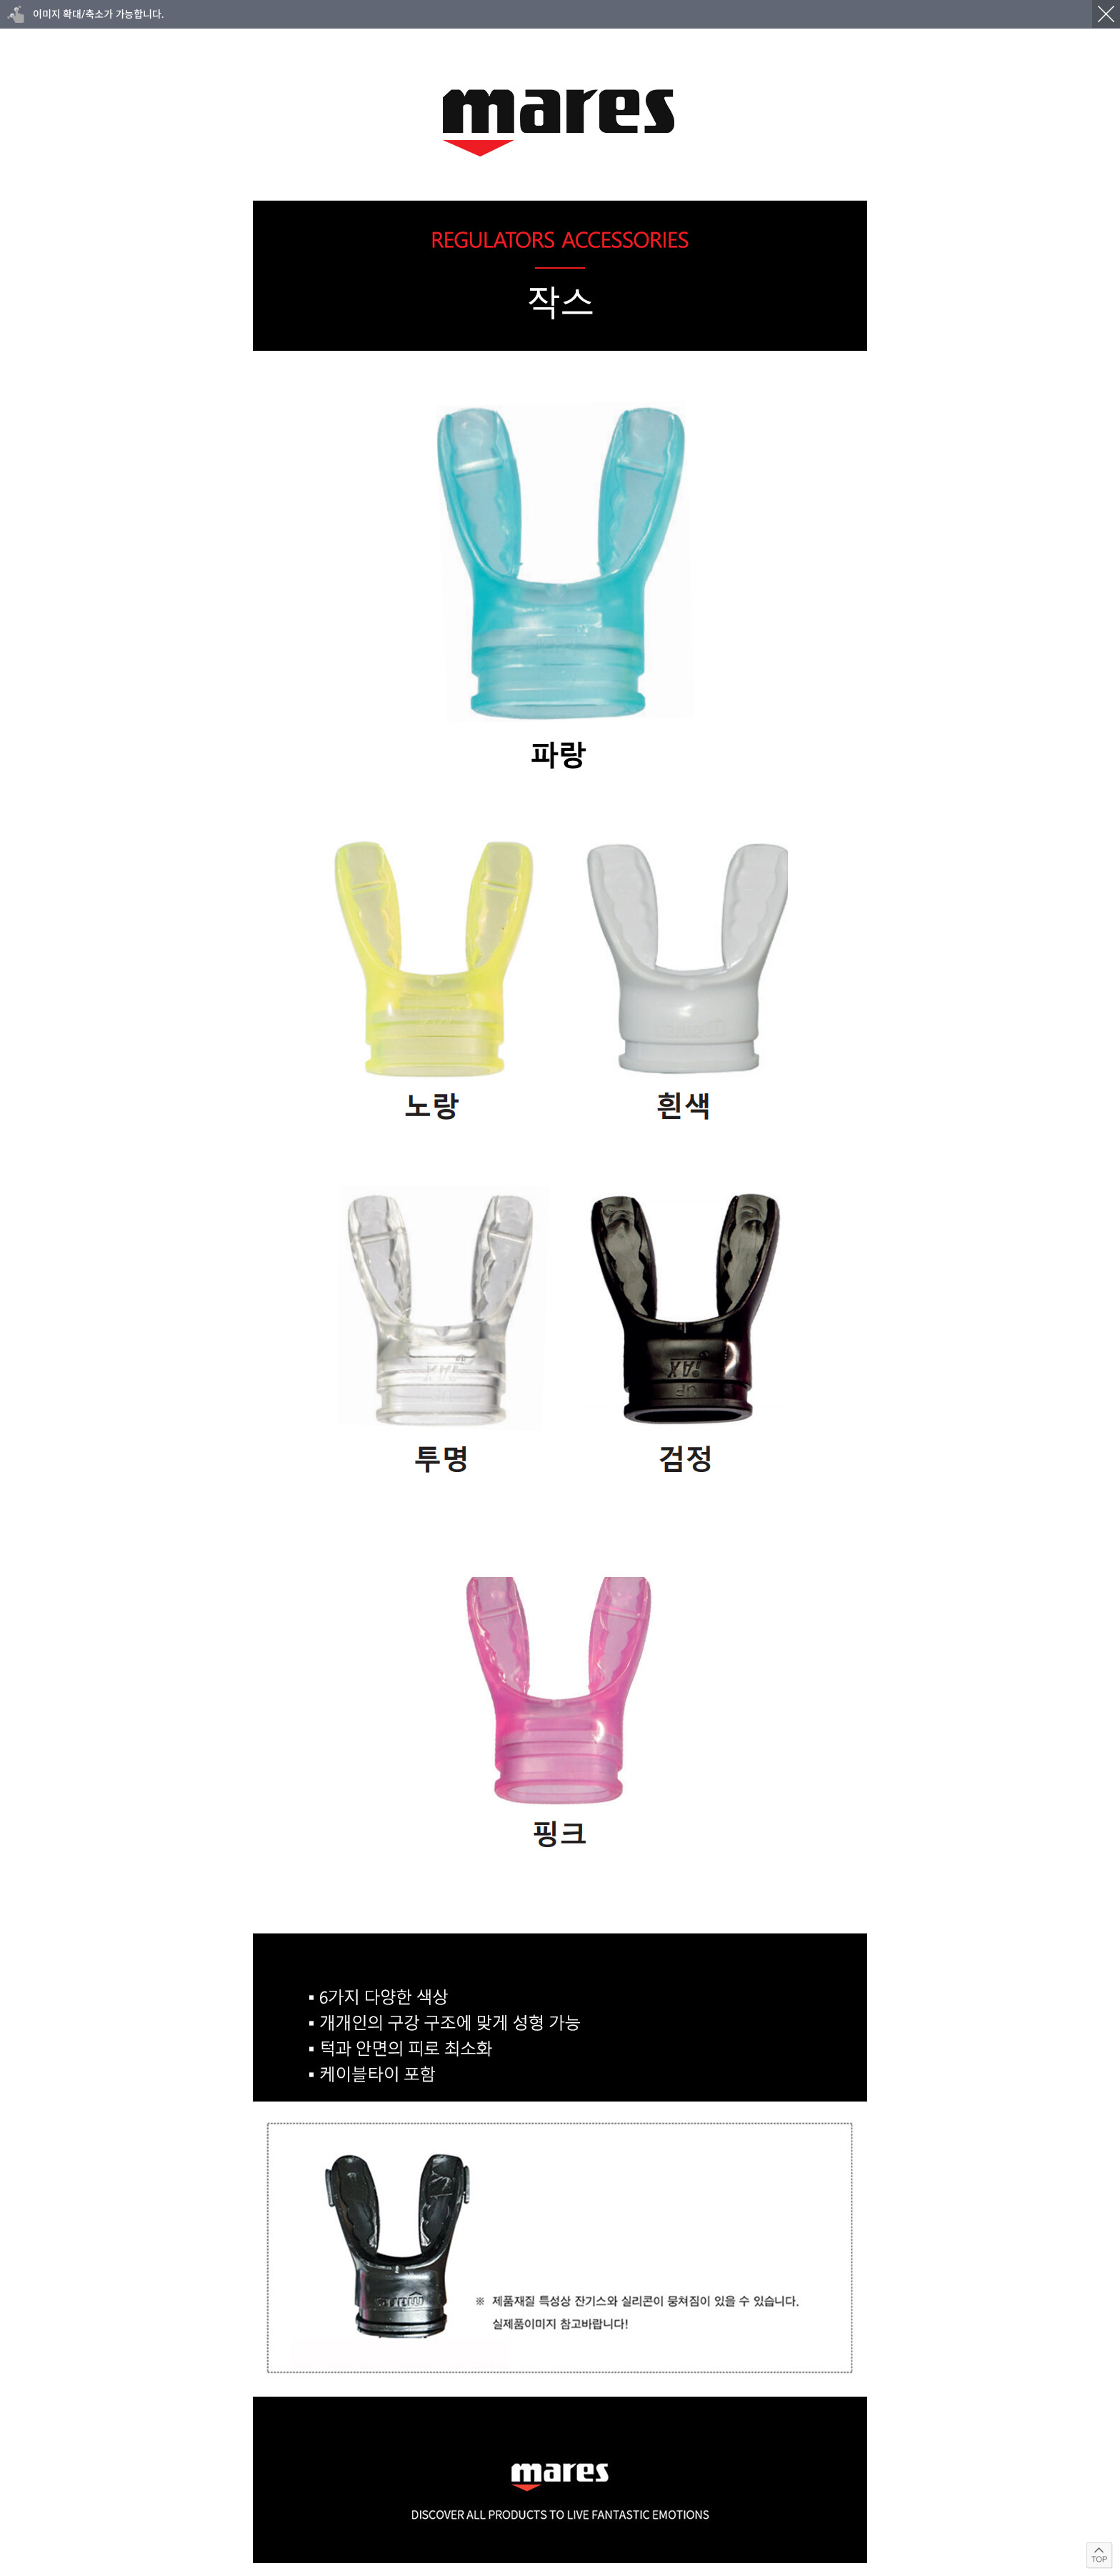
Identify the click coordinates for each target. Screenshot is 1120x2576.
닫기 (1106, 14)
